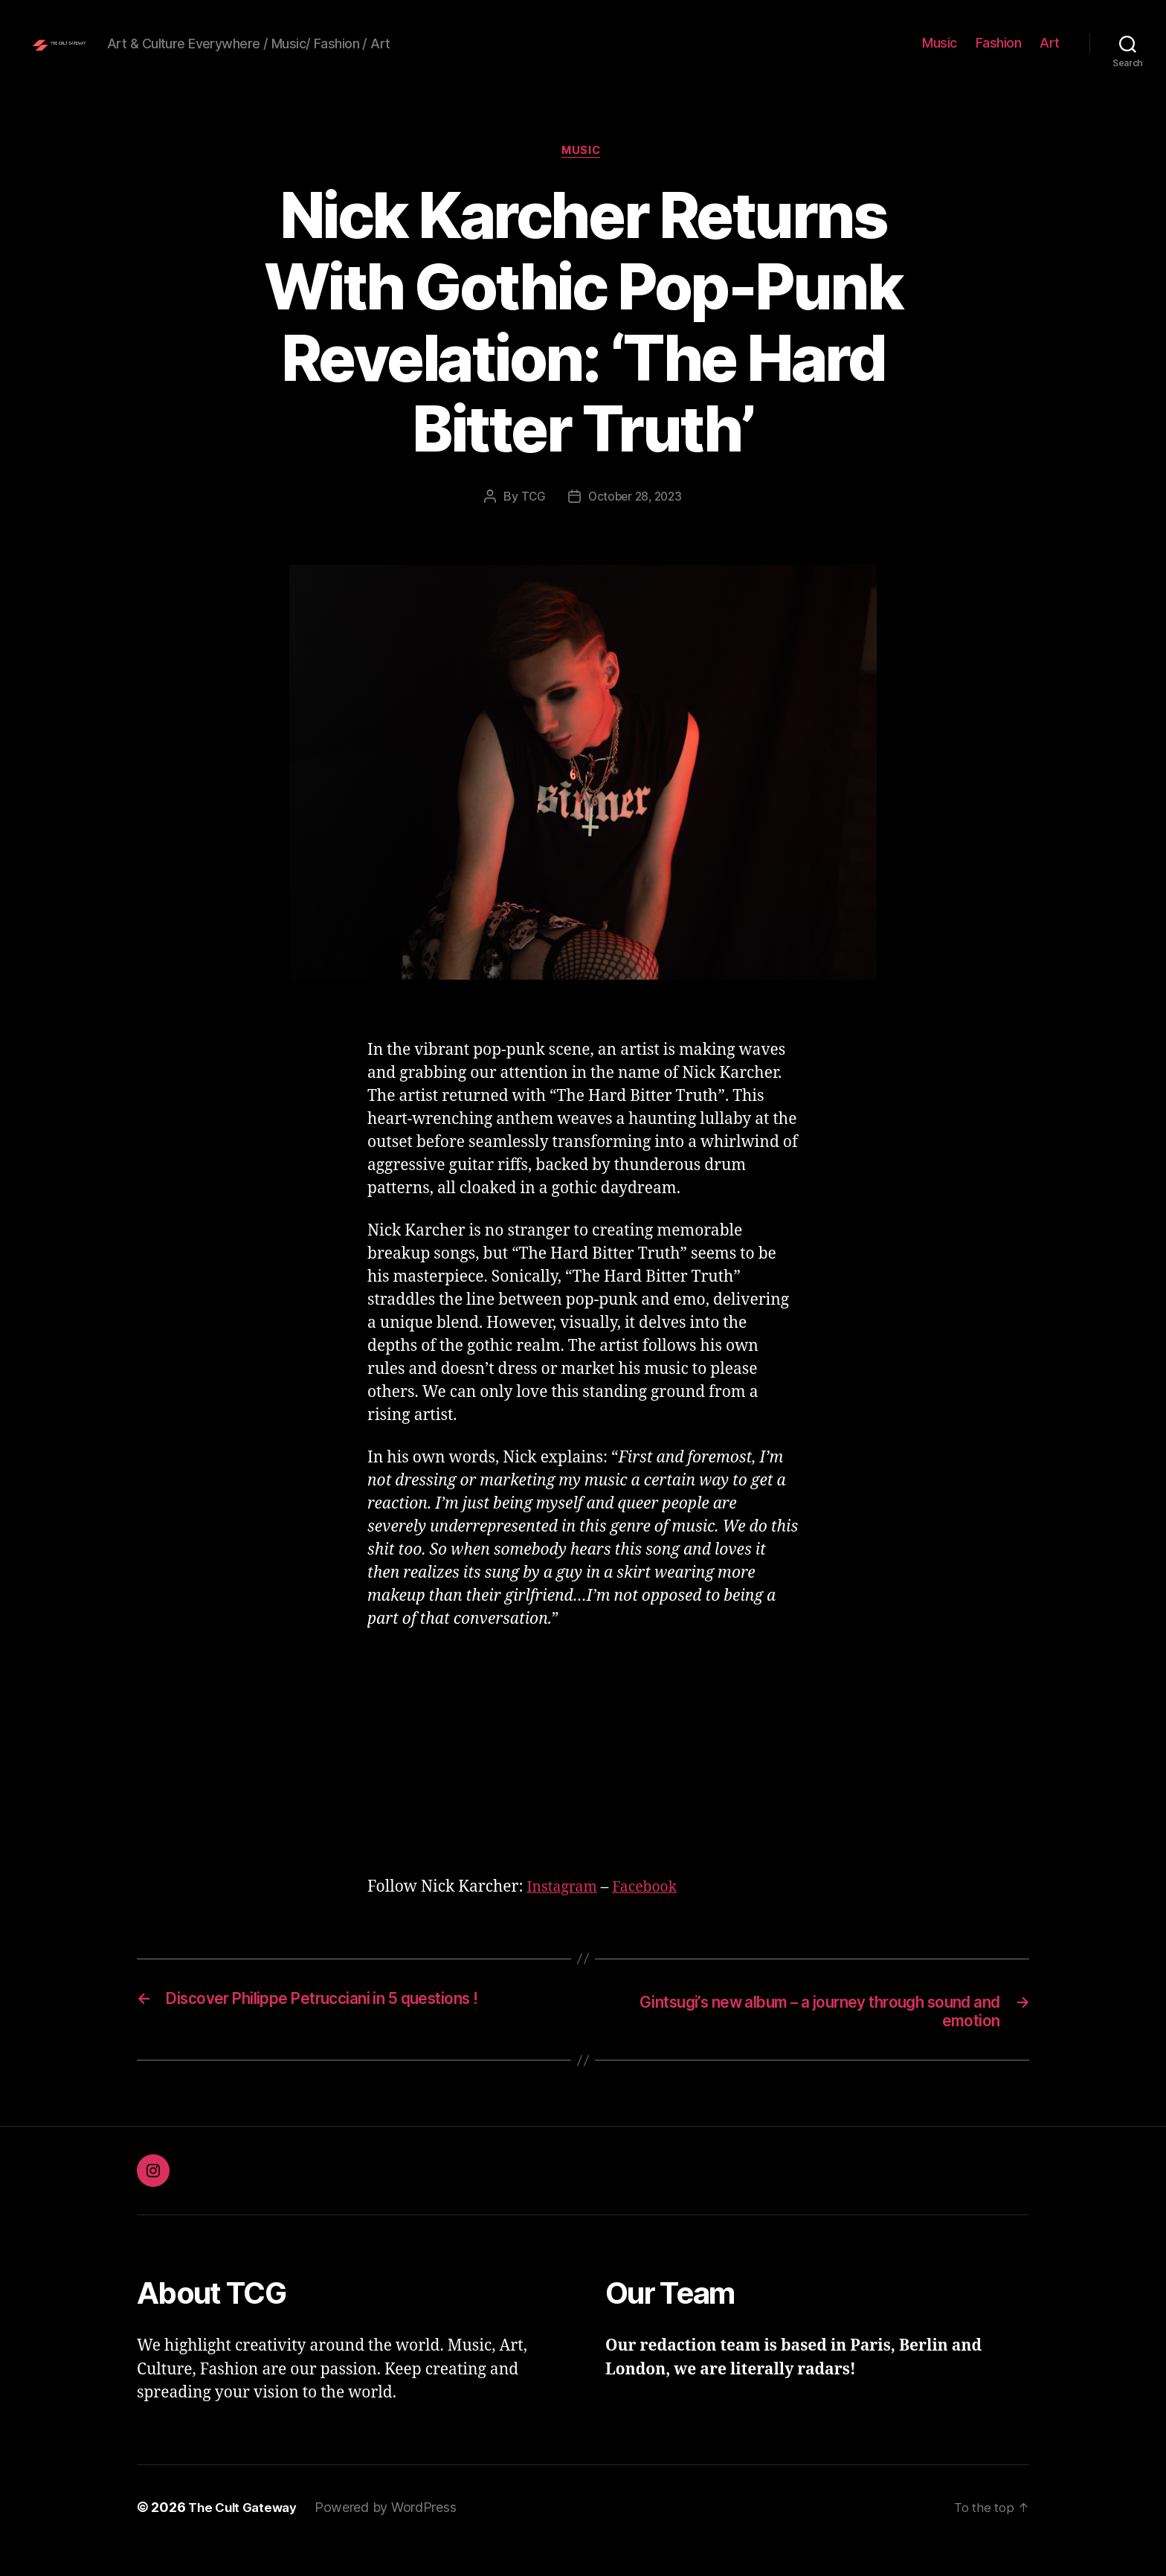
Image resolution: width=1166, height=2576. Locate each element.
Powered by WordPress (393, 2534)
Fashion (999, 54)
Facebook (653, 1911)
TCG (530, 520)
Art (1050, 54)
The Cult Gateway (246, 2534)
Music (939, 54)
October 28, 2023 (635, 520)
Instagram (564, 1911)
